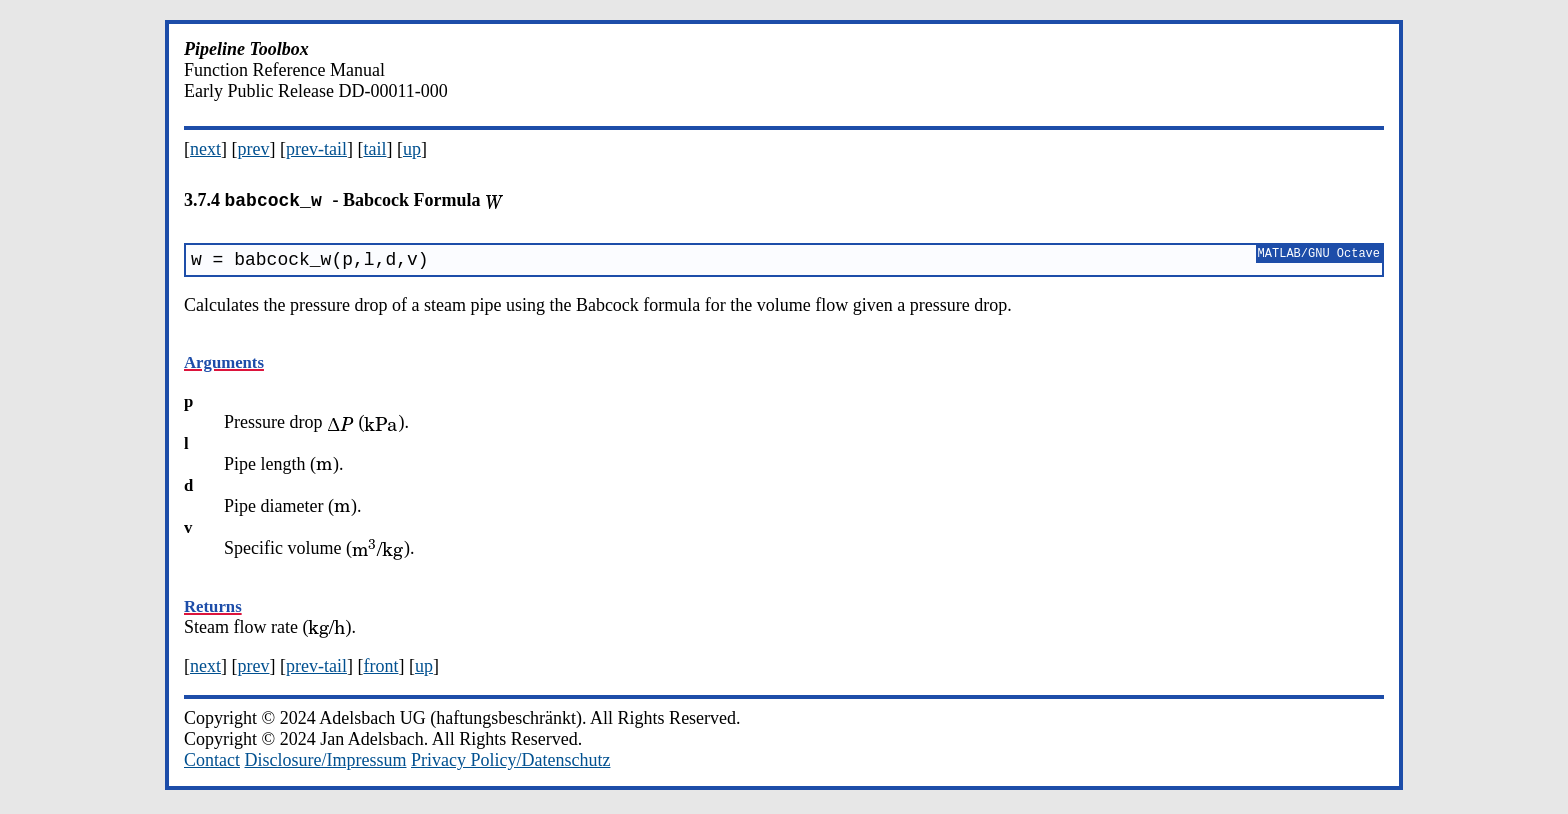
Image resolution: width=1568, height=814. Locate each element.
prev (254, 149)
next (205, 149)
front (380, 670)
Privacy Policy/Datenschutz (510, 764)
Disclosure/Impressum (326, 764)
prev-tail (316, 149)
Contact (212, 764)
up (412, 149)
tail (374, 149)
